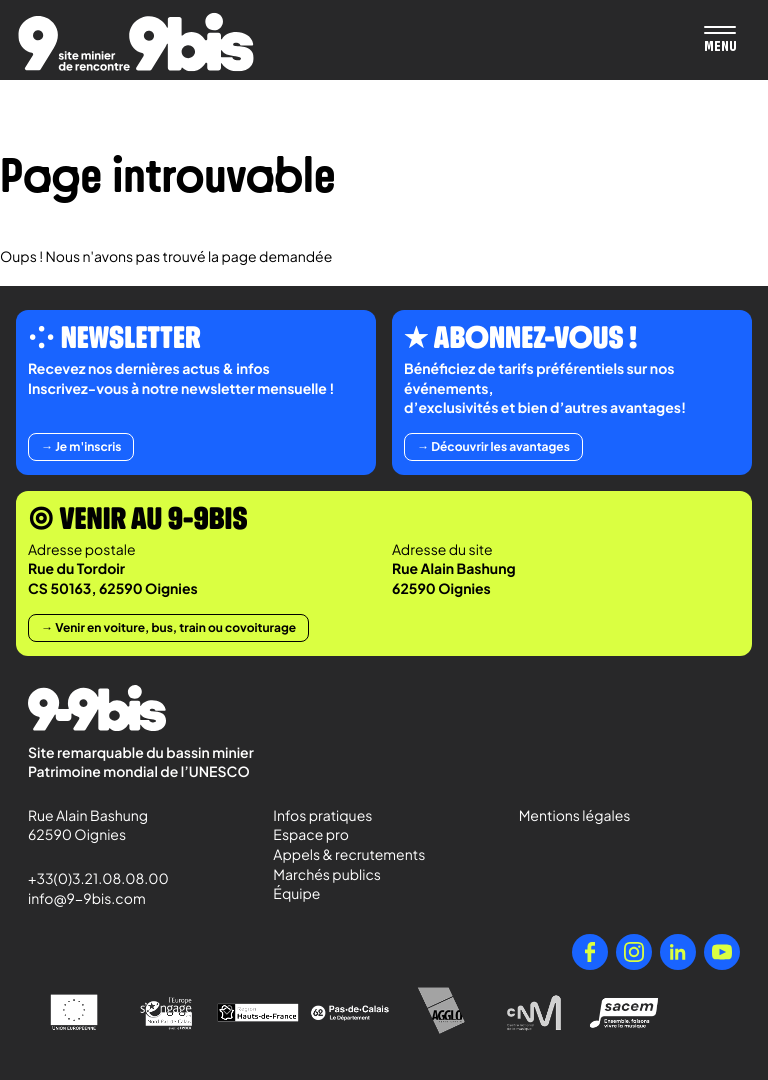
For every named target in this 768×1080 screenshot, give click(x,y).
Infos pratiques (322, 816)
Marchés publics (327, 875)
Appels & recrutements (349, 855)
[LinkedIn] (678, 952)
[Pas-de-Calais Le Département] (350, 1013)
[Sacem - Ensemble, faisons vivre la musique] (626, 1012)
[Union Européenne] (74, 1012)
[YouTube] (722, 952)
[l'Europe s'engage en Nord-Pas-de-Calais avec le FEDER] (166, 1013)
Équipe (296, 894)
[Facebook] (590, 952)
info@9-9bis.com (87, 899)
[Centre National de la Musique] (534, 1013)
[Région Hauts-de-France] (258, 1012)
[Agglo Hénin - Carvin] (442, 1012)
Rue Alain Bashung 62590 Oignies (89, 826)
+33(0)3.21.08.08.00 (89, 879)
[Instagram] (634, 952)
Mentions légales (575, 816)
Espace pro (311, 835)
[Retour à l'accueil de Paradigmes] (136, 42)
